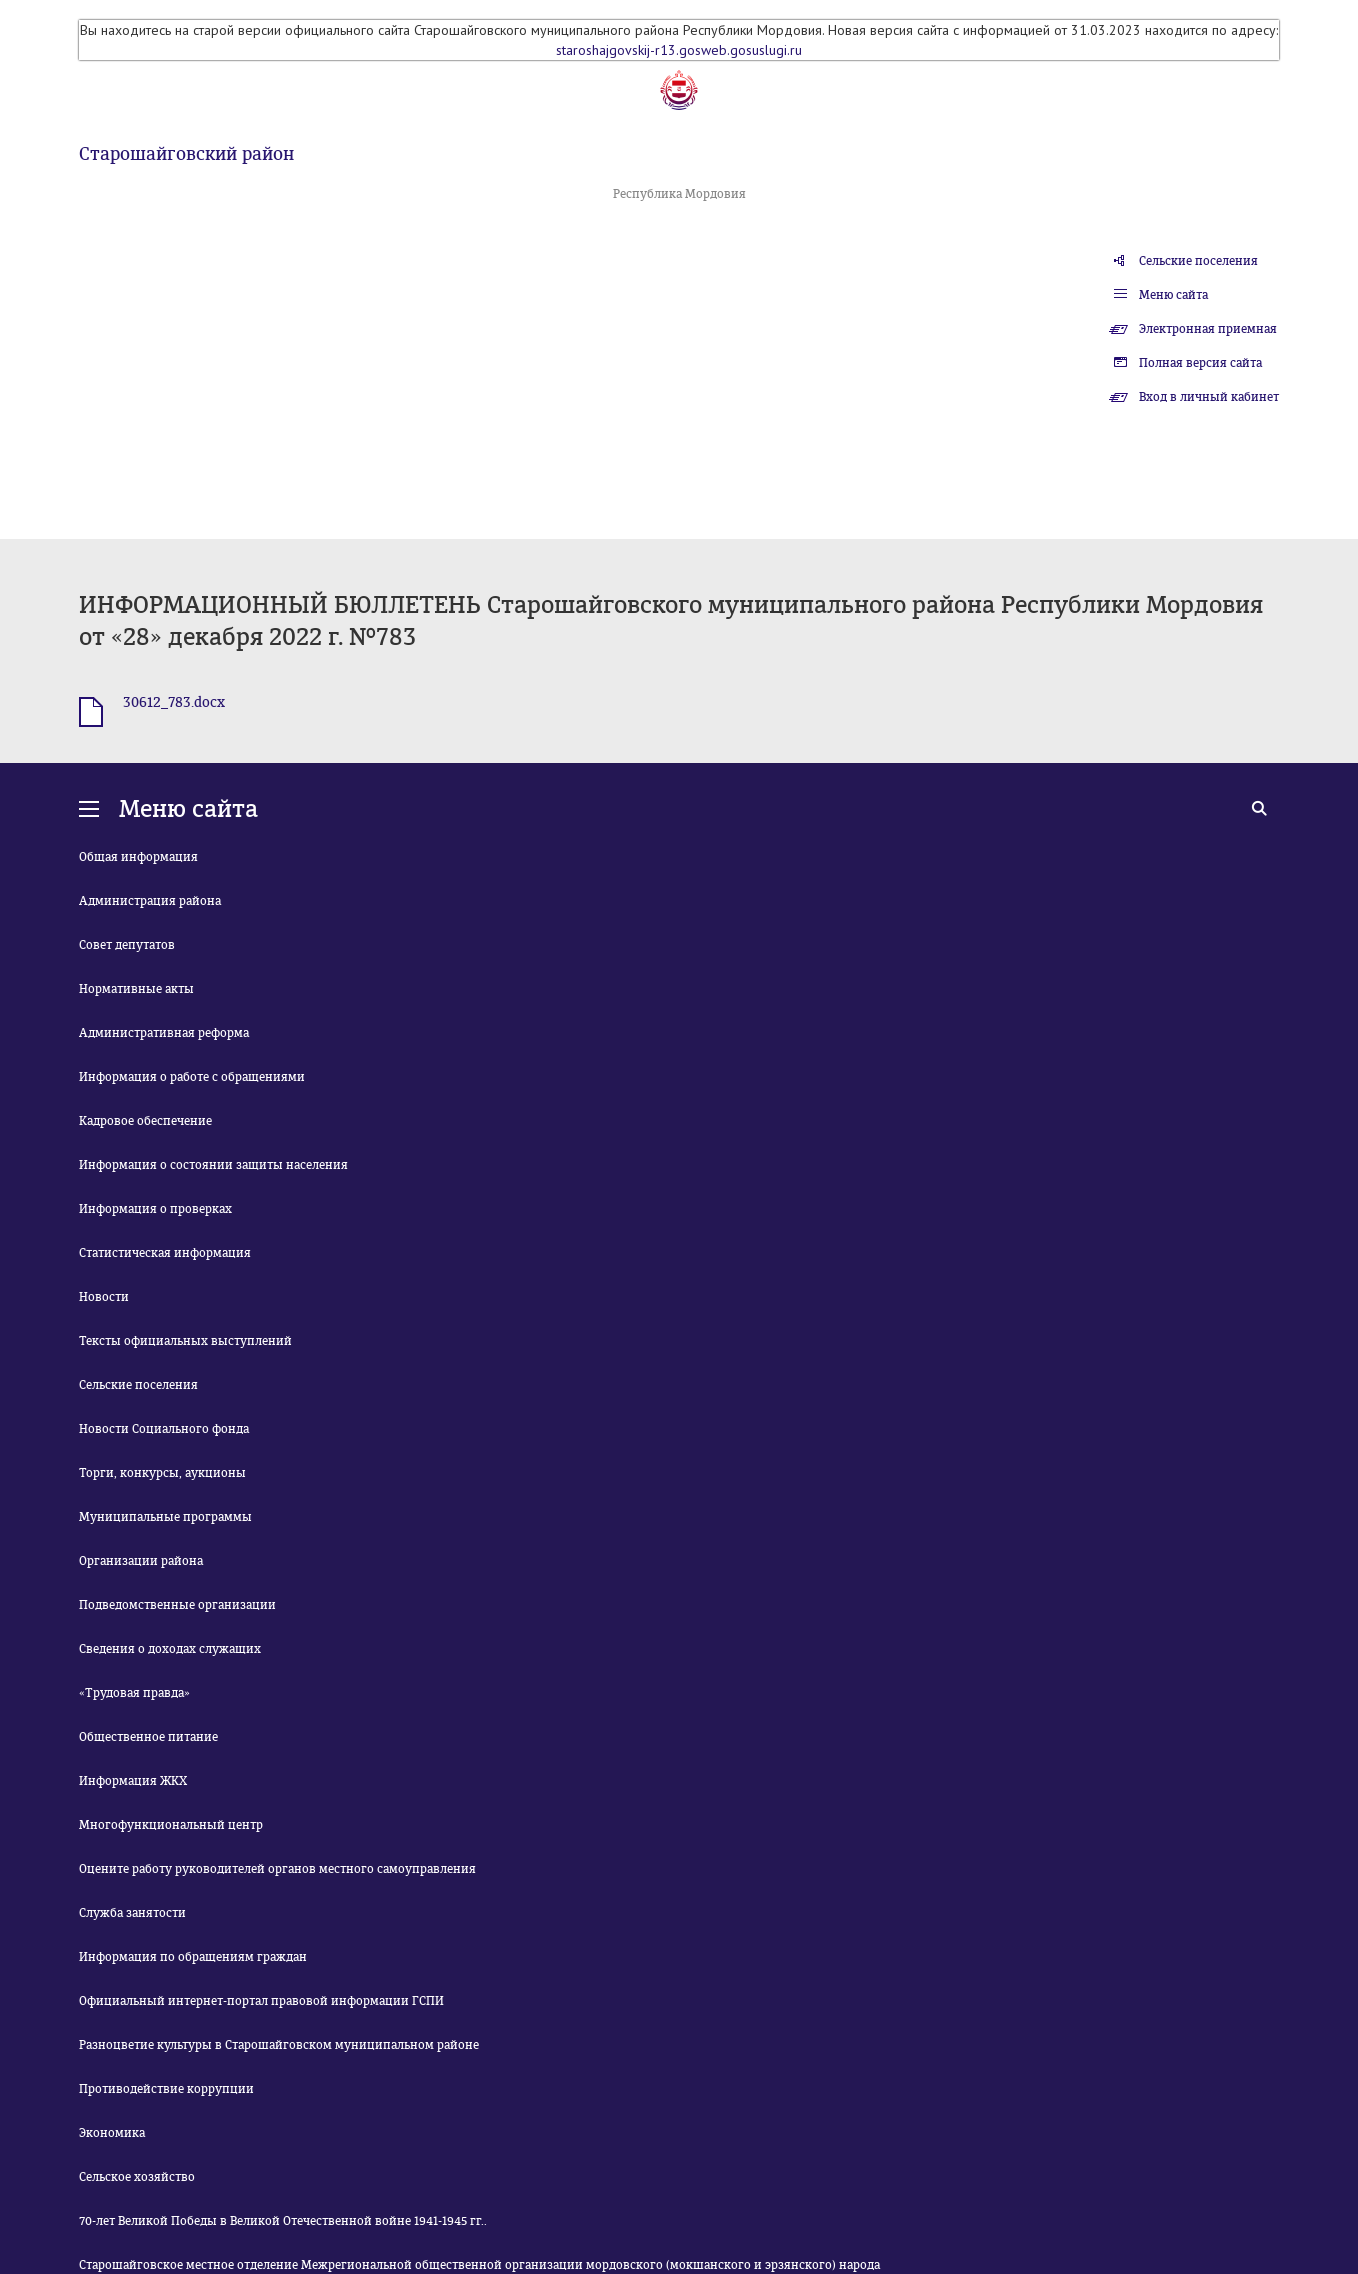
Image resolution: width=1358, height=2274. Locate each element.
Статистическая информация (165, 1253)
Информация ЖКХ (133, 1781)
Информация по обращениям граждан (193, 1957)
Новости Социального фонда (164, 1429)
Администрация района (150, 901)
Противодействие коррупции (166, 2089)
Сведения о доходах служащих (170, 1649)
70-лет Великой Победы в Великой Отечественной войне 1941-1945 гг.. (283, 2221)
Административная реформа (164, 1033)
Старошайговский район (186, 154)
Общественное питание (148, 1737)
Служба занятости (132, 1913)
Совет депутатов (127, 945)
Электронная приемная (1208, 329)
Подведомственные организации (177, 1605)
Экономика (112, 2133)
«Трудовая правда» (134, 1693)
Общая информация (138, 857)
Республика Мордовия (679, 194)
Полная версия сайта (1200, 363)
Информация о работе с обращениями (192, 1077)
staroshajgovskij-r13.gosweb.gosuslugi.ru (679, 50)
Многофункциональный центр (171, 1825)
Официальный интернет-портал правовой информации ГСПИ (261, 2001)
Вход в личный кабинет (1209, 397)
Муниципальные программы (165, 1517)
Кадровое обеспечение (145, 1121)
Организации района (141, 1561)
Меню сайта (1173, 295)
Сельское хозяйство (137, 2177)
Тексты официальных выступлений (185, 1341)
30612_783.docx (174, 702)
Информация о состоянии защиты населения (213, 1165)
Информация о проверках (155, 1209)
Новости (104, 1297)
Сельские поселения (1198, 261)
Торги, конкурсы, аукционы (162, 1473)
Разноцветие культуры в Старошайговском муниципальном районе (279, 2045)
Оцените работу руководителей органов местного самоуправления (277, 1869)
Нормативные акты (136, 989)
